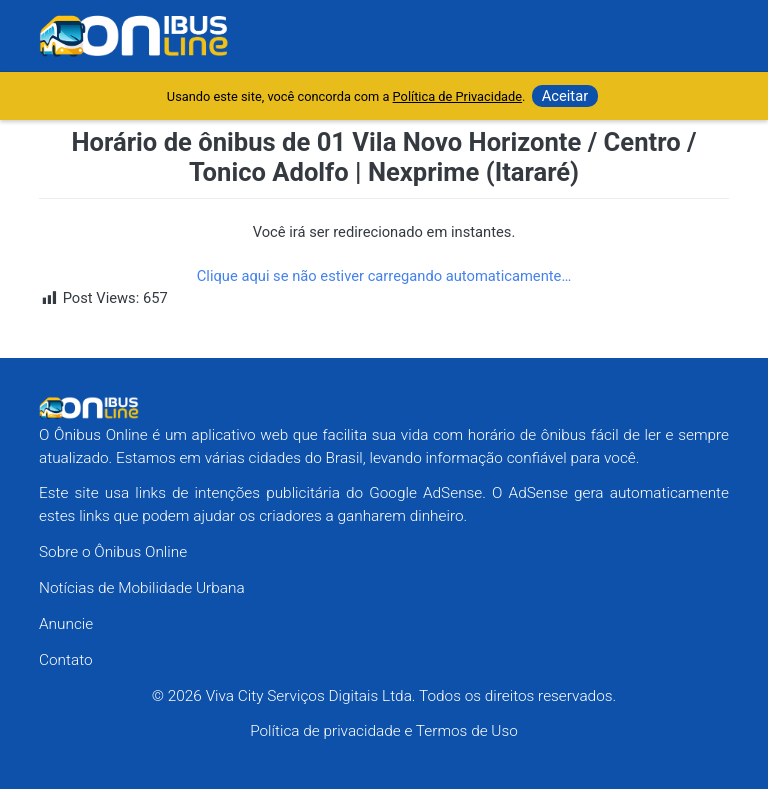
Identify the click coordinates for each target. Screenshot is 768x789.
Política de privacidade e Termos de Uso (384, 731)
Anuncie (66, 624)
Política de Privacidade (457, 96)
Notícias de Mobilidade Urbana (142, 588)
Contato (66, 660)
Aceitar (565, 96)
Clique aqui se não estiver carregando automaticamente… (384, 276)
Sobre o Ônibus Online (113, 552)
